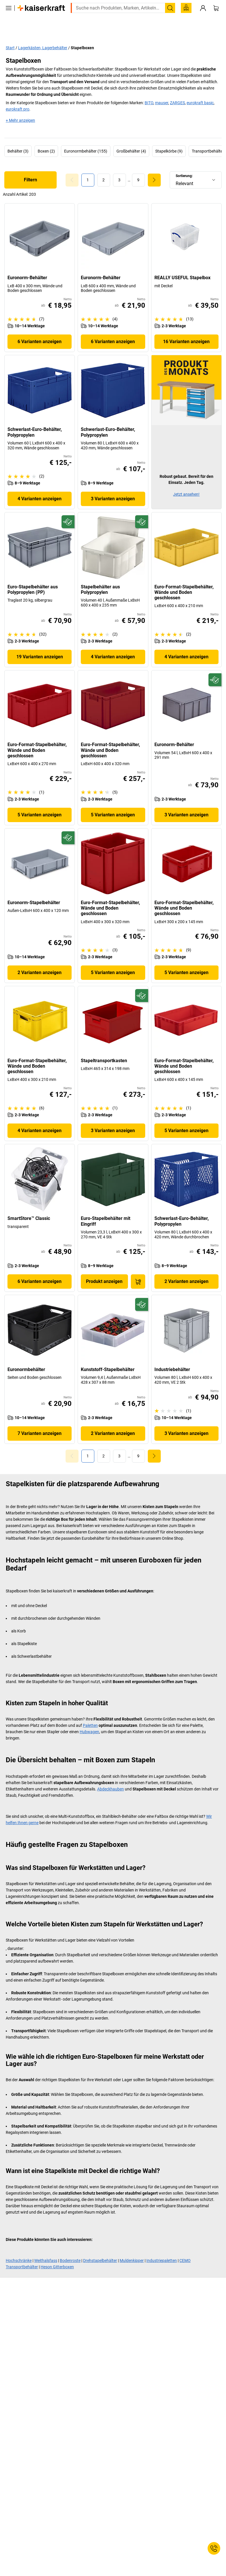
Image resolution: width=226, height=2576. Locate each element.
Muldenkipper (132, 2248)
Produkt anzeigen (104, 1268)
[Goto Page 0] (72, 167)
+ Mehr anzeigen (20, 107)
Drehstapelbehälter (100, 2248)
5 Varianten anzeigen (40, 802)
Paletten (90, 1712)
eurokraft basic (200, 90)
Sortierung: (184, 163)
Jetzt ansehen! (186, 481)
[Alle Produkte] (9, 20)
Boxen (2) (46, 138)
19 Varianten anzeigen (39, 644)
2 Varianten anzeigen (40, 960)
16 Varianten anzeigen (186, 329)
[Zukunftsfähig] (68, 509)
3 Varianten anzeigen (113, 486)
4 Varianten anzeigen (40, 486)
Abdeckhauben (110, 1776)
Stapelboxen (82, 35)
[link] (103, 167)
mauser (161, 90)
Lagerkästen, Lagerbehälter (42, 35)
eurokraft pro (17, 96)
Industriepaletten (161, 2248)
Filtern (30, 167)
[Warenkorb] (216, 20)
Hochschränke (19, 2248)
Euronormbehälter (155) (85, 138)
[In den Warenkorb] (138, 1269)
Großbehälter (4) (131, 138)
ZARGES (177, 90)
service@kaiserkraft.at (26, 8)
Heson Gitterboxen (57, 2254)
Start (10, 35)
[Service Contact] (214, 2548)
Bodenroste (70, 2248)
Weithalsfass (45, 2248)
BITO (149, 90)
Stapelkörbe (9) (169, 138)
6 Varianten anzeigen (40, 329)
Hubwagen (89, 1719)
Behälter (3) (17, 138)
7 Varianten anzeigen (40, 1420)
